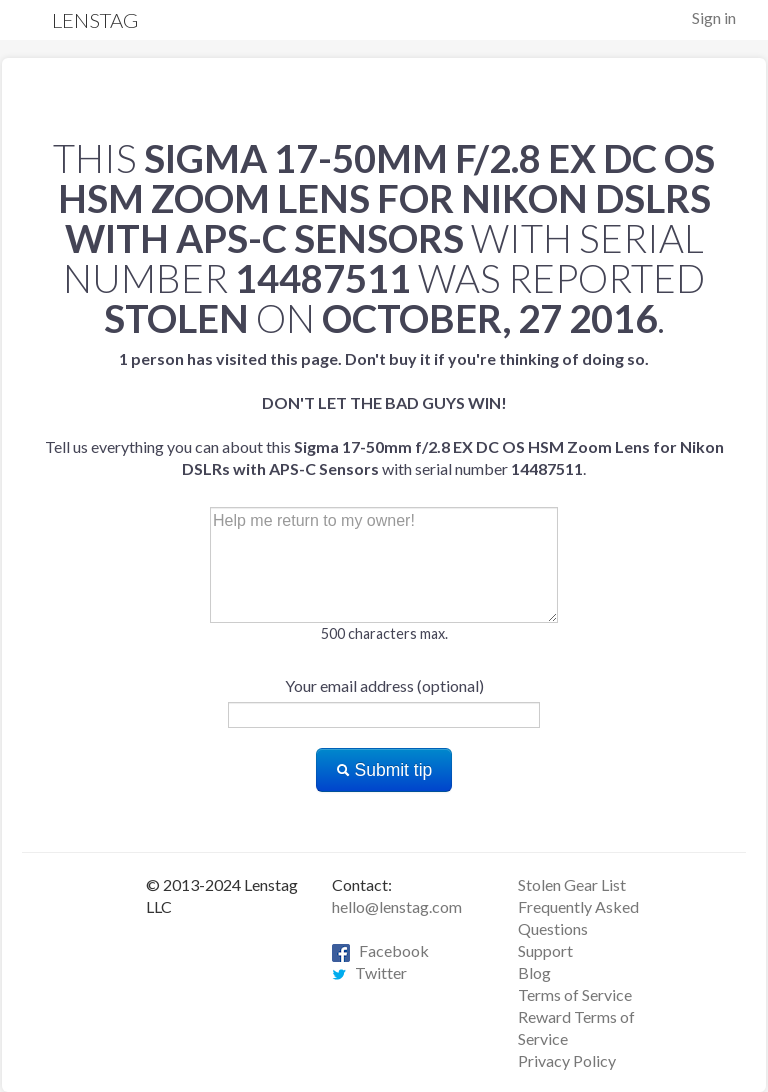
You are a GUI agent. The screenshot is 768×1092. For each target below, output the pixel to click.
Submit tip (384, 770)
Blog (534, 972)
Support (545, 950)
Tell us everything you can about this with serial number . (384, 413)
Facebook (380, 950)
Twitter (369, 972)
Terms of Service (575, 994)
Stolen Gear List (572, 884)
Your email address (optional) (384, 685)
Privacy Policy (567, 1060)
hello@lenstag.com (397, 906)
